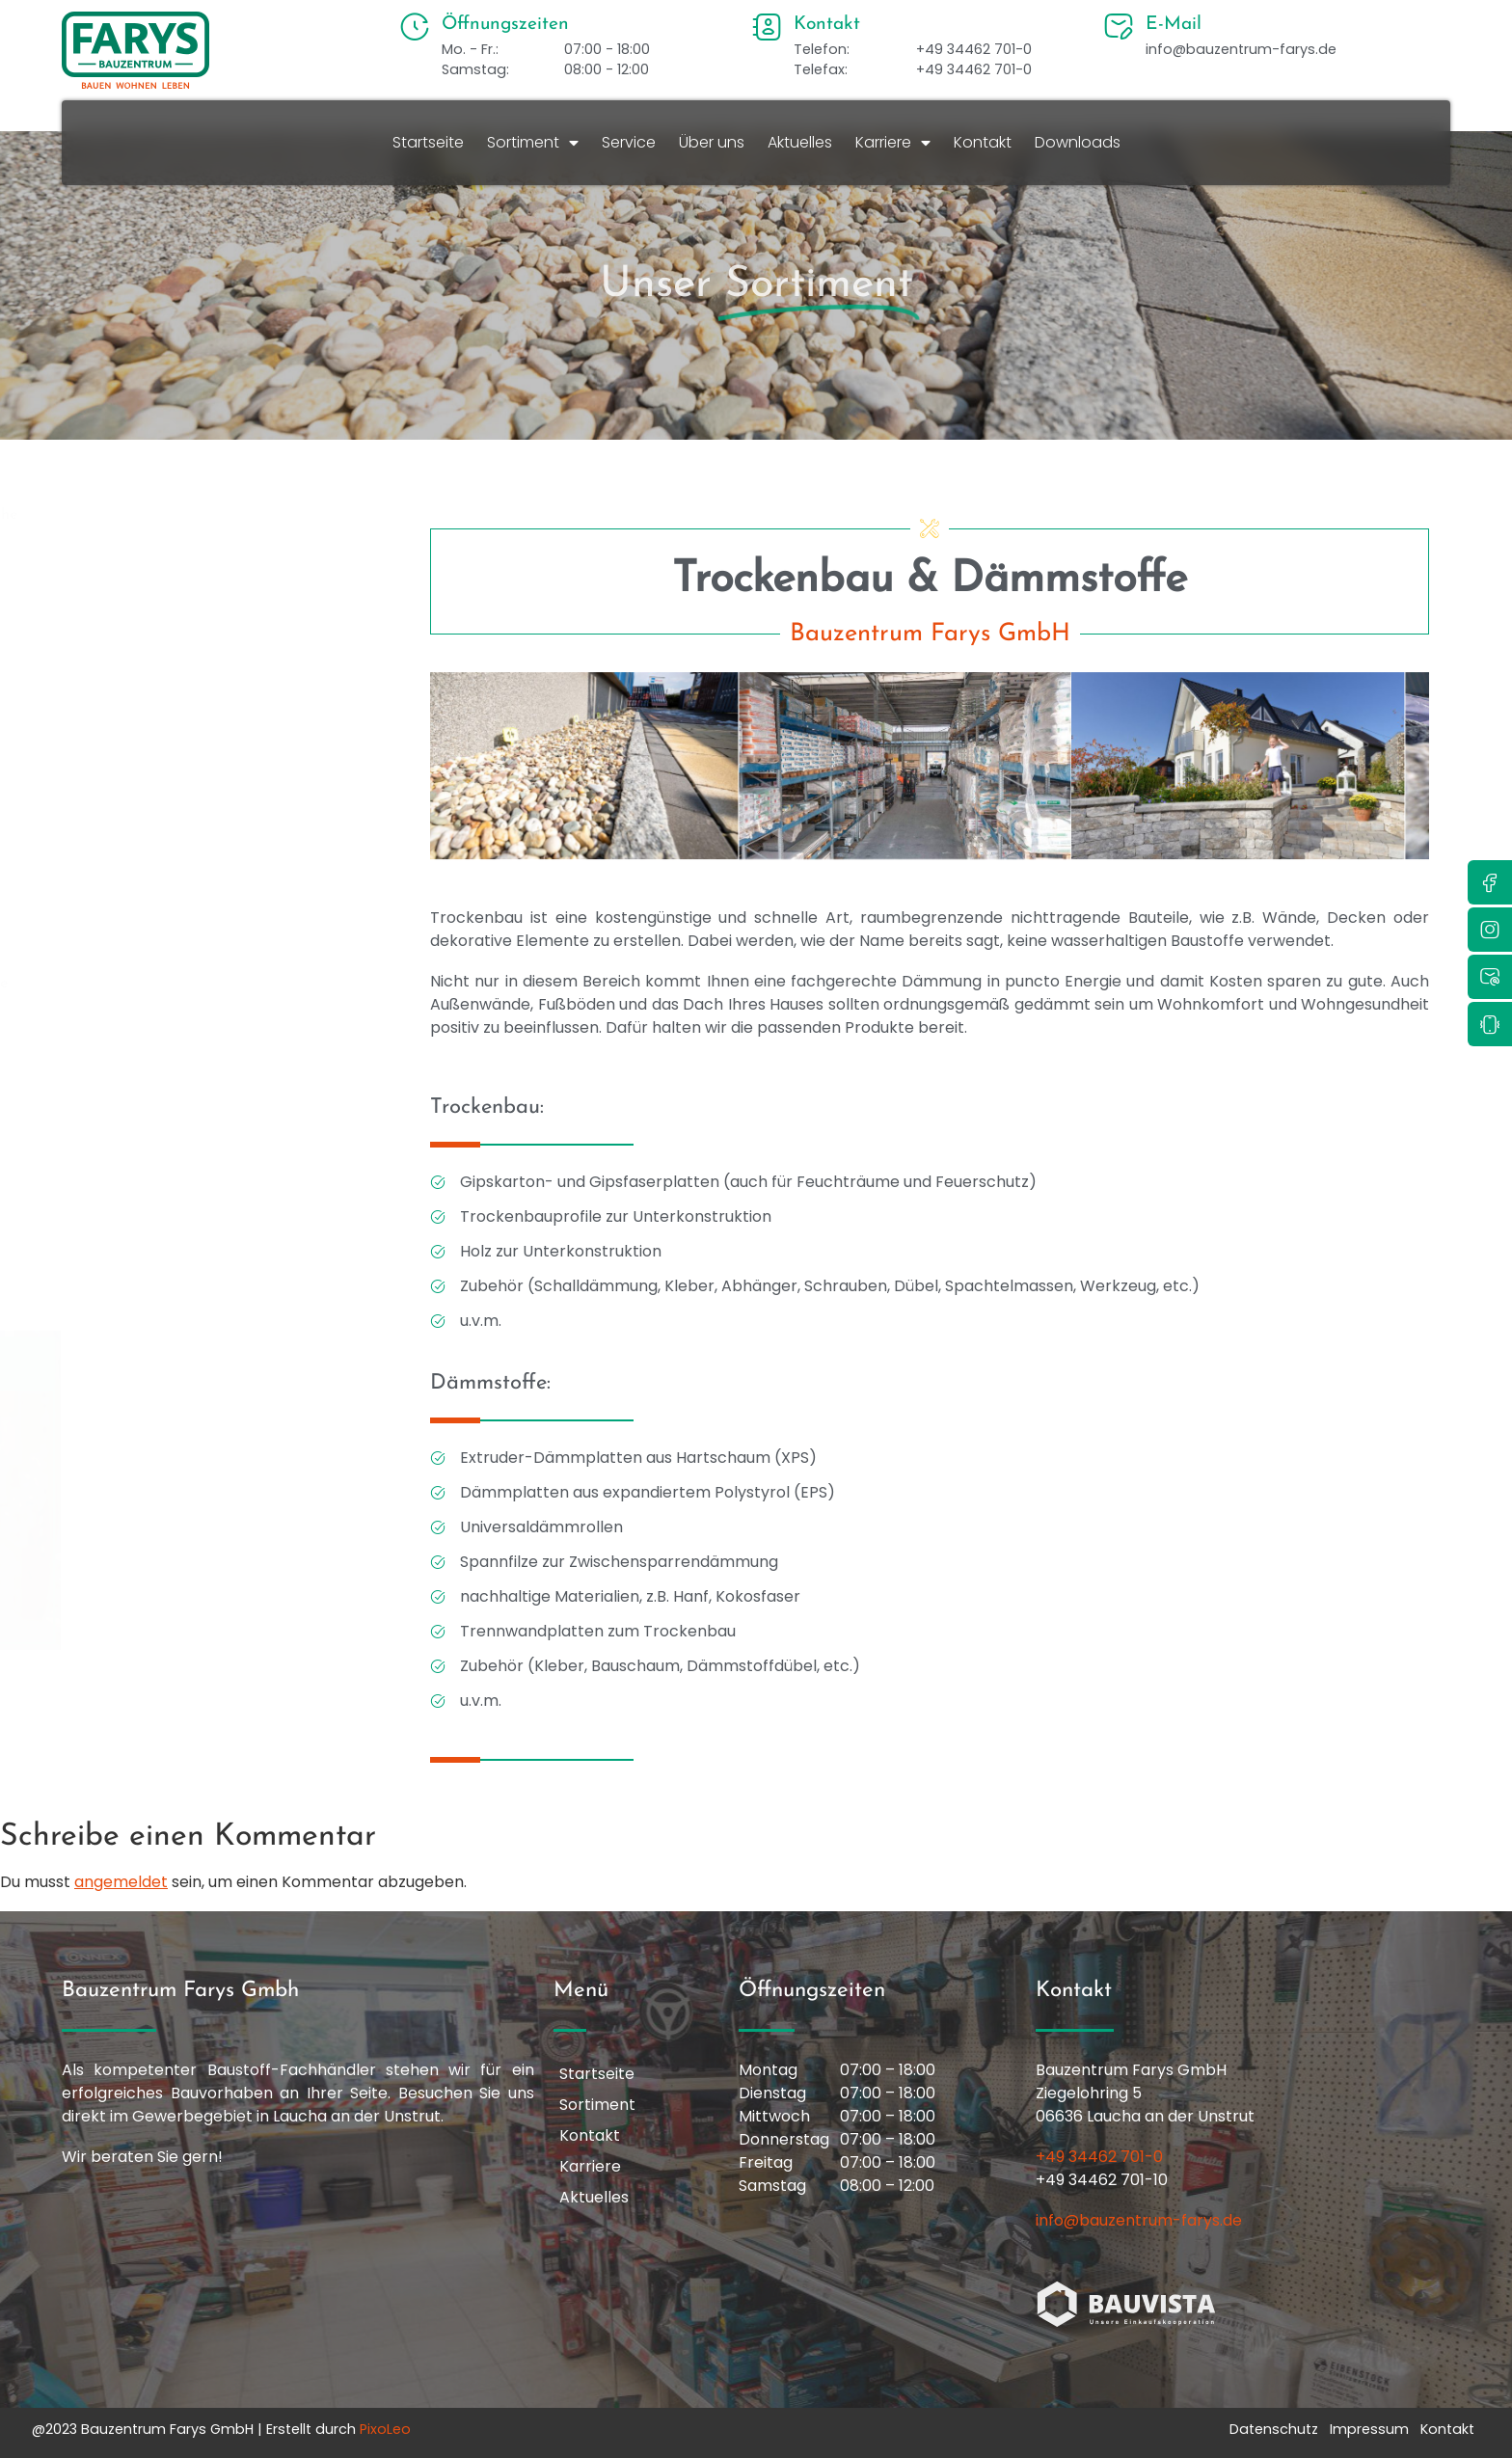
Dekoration (158, 619)
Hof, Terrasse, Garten (192, 879)
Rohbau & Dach (175, 1087)
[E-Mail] (1118, 27)
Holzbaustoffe (168, 931)
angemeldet (121, 1882)
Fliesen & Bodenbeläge (199, 827)
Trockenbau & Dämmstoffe (212, 1244)
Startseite (428, 142)
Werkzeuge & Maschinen (205, 1296)
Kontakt (983, 142)
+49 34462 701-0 (1099, 2157)
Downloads (1077, 142)
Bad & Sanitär (169, 567)
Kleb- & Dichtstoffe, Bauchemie (227, 983)
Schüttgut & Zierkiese (195, 1140)
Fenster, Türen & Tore (193, 775)
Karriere (893, 142)
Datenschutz (1273, 2429)
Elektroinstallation (183, 671)
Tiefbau (146, 1192)
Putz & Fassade (173, 1035)
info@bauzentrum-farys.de (1139, 2220)
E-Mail (1174, 24)
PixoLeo (385, 2429)
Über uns (711, 142)
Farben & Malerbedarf (197, 723)
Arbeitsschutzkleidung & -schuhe (232, 515)
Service (629, 142)
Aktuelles (800, 142)
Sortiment (533, 142)
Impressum (1369, 2429)
